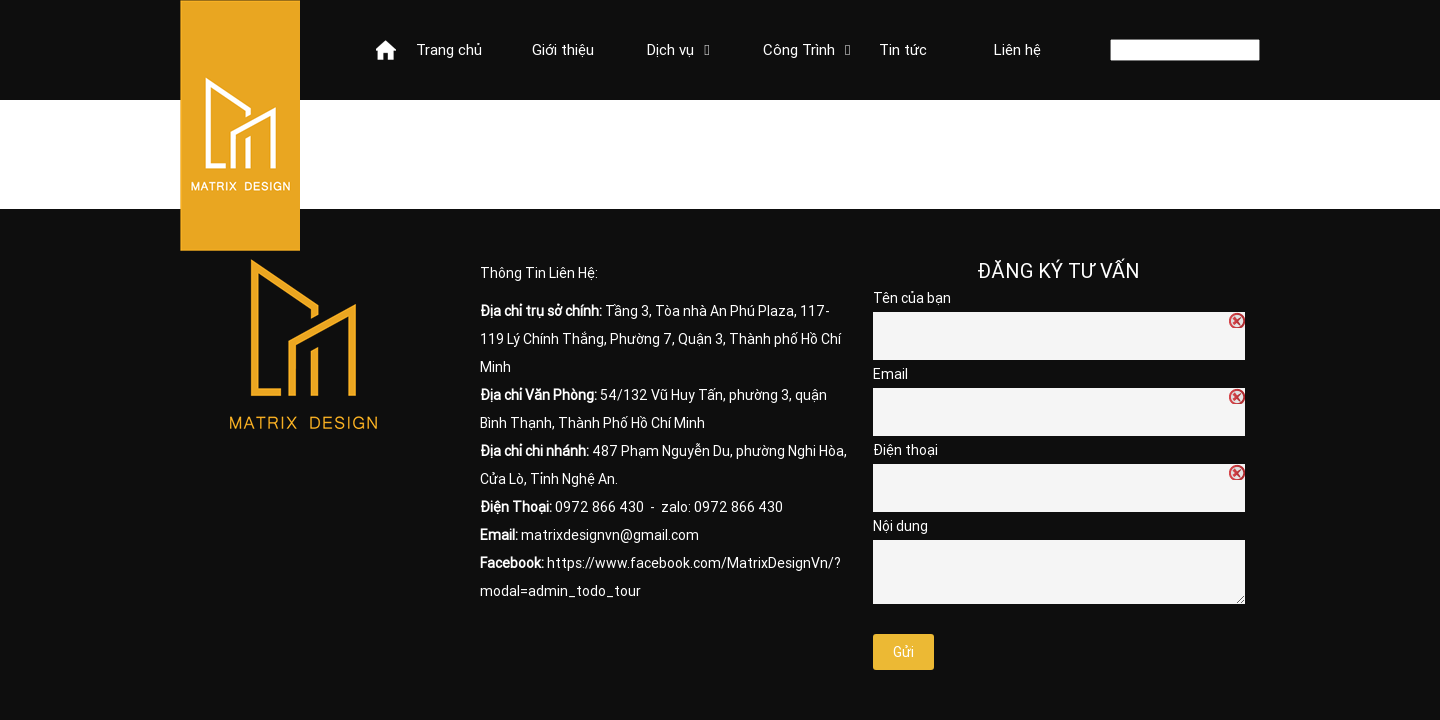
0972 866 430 (599, 507)
